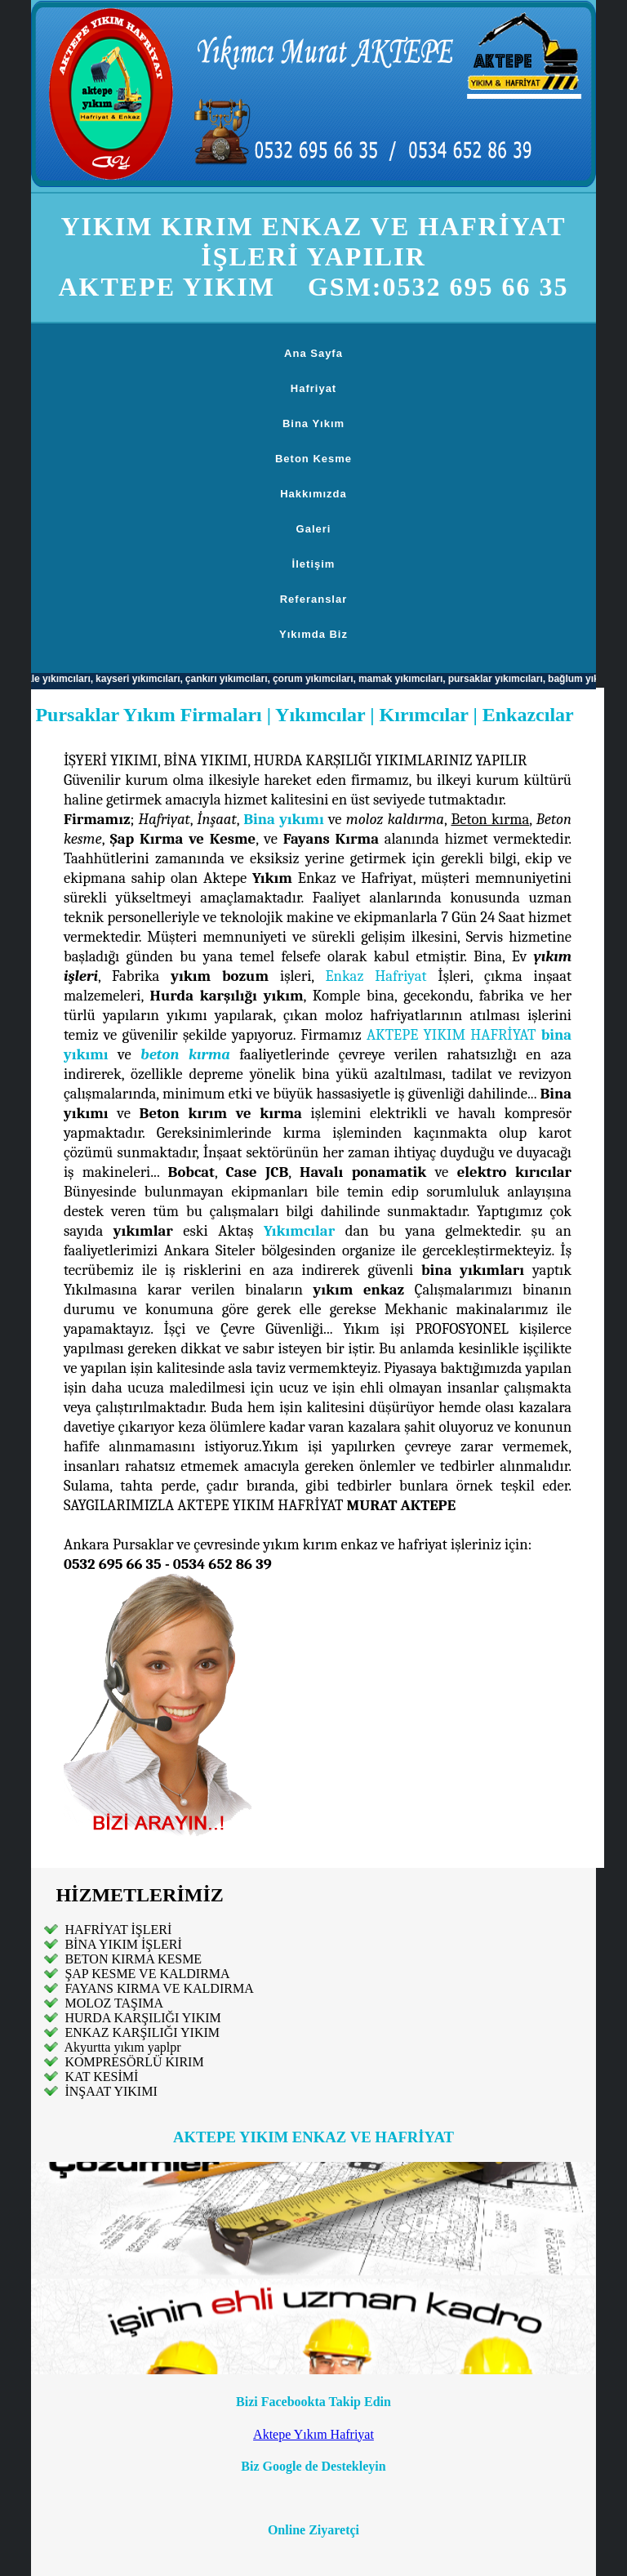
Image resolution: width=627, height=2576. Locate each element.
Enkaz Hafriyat (375, 976)
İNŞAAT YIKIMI (109, 2091)
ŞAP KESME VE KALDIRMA (145, 1974)
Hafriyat (313, 388)
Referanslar (314, 599)
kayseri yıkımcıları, (146, 678)
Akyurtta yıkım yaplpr (120, 2047)
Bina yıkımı (283, 819)
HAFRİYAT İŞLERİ (116, 1929)
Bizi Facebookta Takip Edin (313, 2402)
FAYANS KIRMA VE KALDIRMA (158, 1988)
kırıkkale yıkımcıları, (53, 678)
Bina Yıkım (313, 423)
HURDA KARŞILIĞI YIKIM (140, 2018)
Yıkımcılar (299, 1231)
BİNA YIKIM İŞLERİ (122, 1944)
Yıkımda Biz (313, 634)
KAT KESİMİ (99, 2077)
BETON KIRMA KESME (131, 1959)
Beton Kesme (313, 458)
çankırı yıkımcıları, (234, 678)
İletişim (314, 564)
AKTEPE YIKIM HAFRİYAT (451, 1035)
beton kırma (185, 1054)
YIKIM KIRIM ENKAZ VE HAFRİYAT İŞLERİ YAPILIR (313, 241)
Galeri (313, 529)
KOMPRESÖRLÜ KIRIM (132, 2062)
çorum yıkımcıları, (320, 678)
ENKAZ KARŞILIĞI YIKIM (140, 2032)
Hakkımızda (313, 494)
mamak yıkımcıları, (408, 678)
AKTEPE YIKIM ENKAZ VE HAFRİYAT (313, 2137)
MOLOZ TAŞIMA (112, 2003)
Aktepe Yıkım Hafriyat (313, 2434)
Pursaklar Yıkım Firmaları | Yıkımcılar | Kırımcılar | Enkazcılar (304, 714)
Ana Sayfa (313, 353)
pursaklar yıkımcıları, (503, 678)
